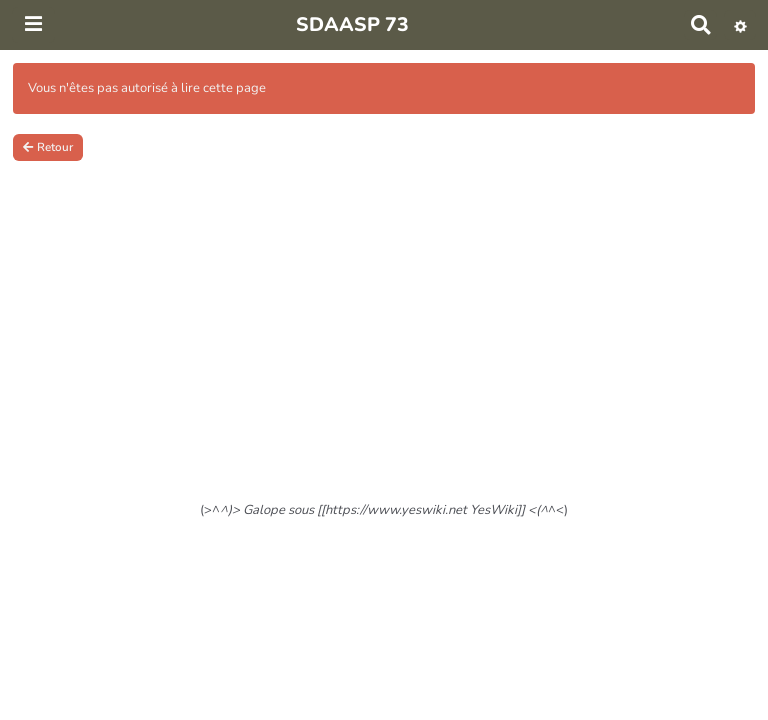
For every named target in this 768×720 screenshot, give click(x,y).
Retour (48, 147)
